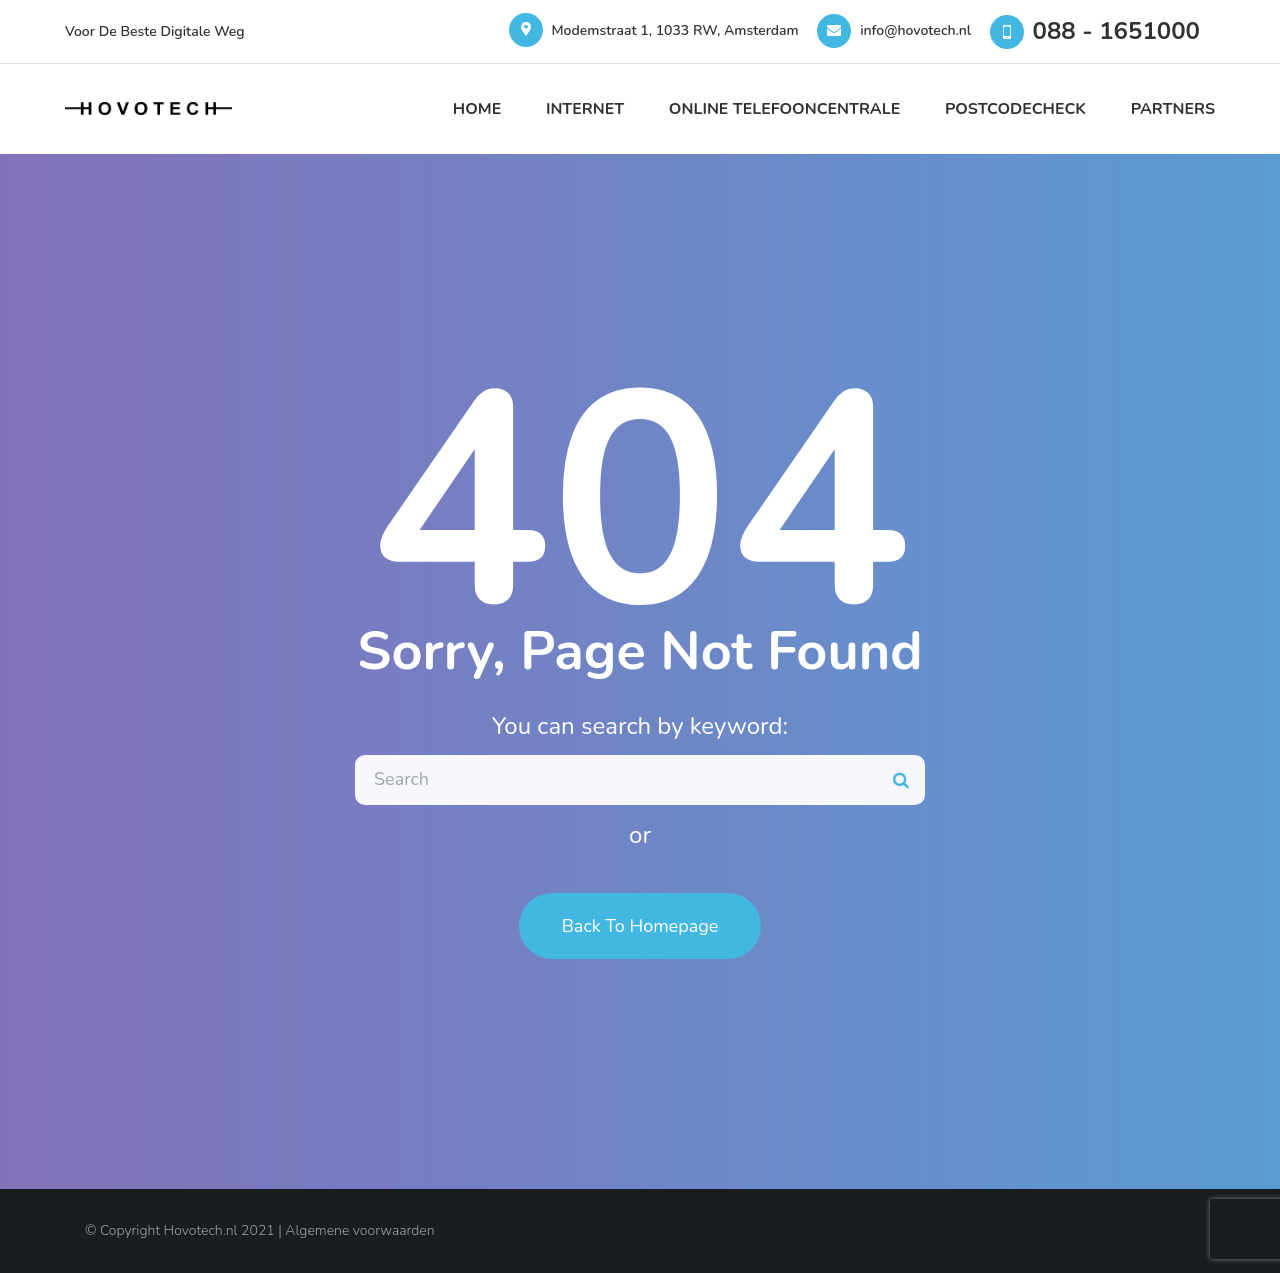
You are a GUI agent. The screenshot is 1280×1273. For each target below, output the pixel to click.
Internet (585, 109)
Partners (1173, 109)
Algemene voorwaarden (359, 1230)
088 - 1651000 (1116, 31)
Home (477, 109)
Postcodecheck (1015, 109)
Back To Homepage (640, 926)
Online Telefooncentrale (784, 109)
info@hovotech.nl (915, 30)
